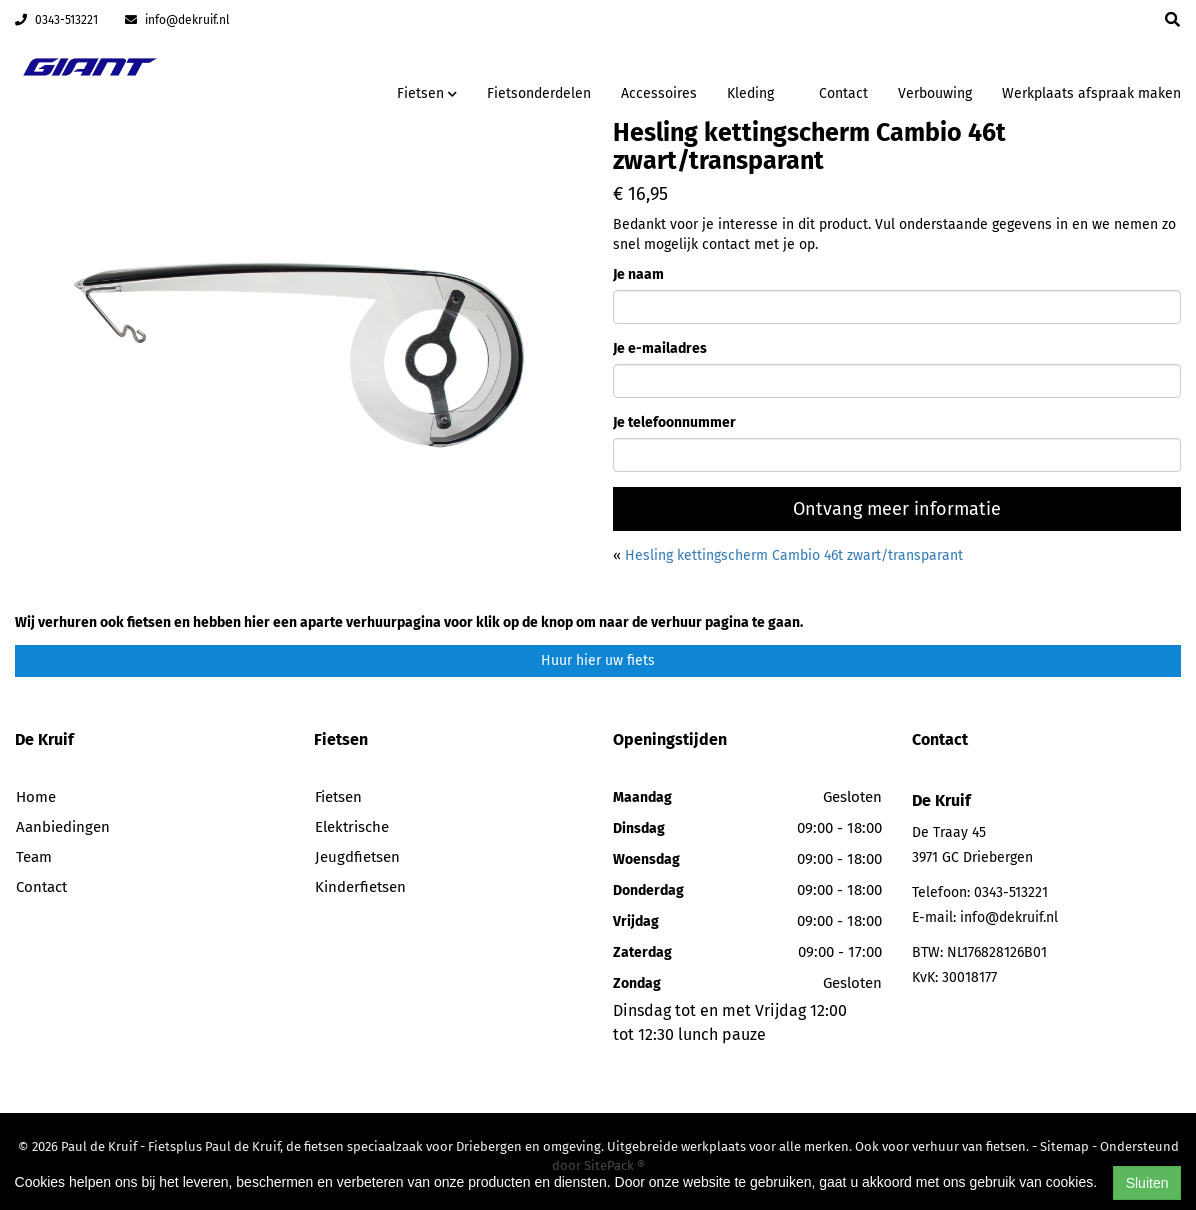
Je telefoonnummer (674, 422)
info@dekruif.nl (177, 20)
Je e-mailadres (660, 348)
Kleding (750, 93)
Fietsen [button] (427, 93)
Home (36, 797)
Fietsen (338, 797)
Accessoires (659, 93)
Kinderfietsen (360, 887)
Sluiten (1147, 1183)
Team (34, 857)
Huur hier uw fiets (598, 660)
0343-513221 (56, 20)
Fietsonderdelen (539, 93)
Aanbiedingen (63, 827)
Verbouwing (935, 93)
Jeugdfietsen (357, 857)
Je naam (638, 274)
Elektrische (352, 827)
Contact (843, 93)
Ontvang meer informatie (897, 509)
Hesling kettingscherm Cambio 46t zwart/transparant (794, 555)
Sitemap (1064, 1146)
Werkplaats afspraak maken (1091, 93)
